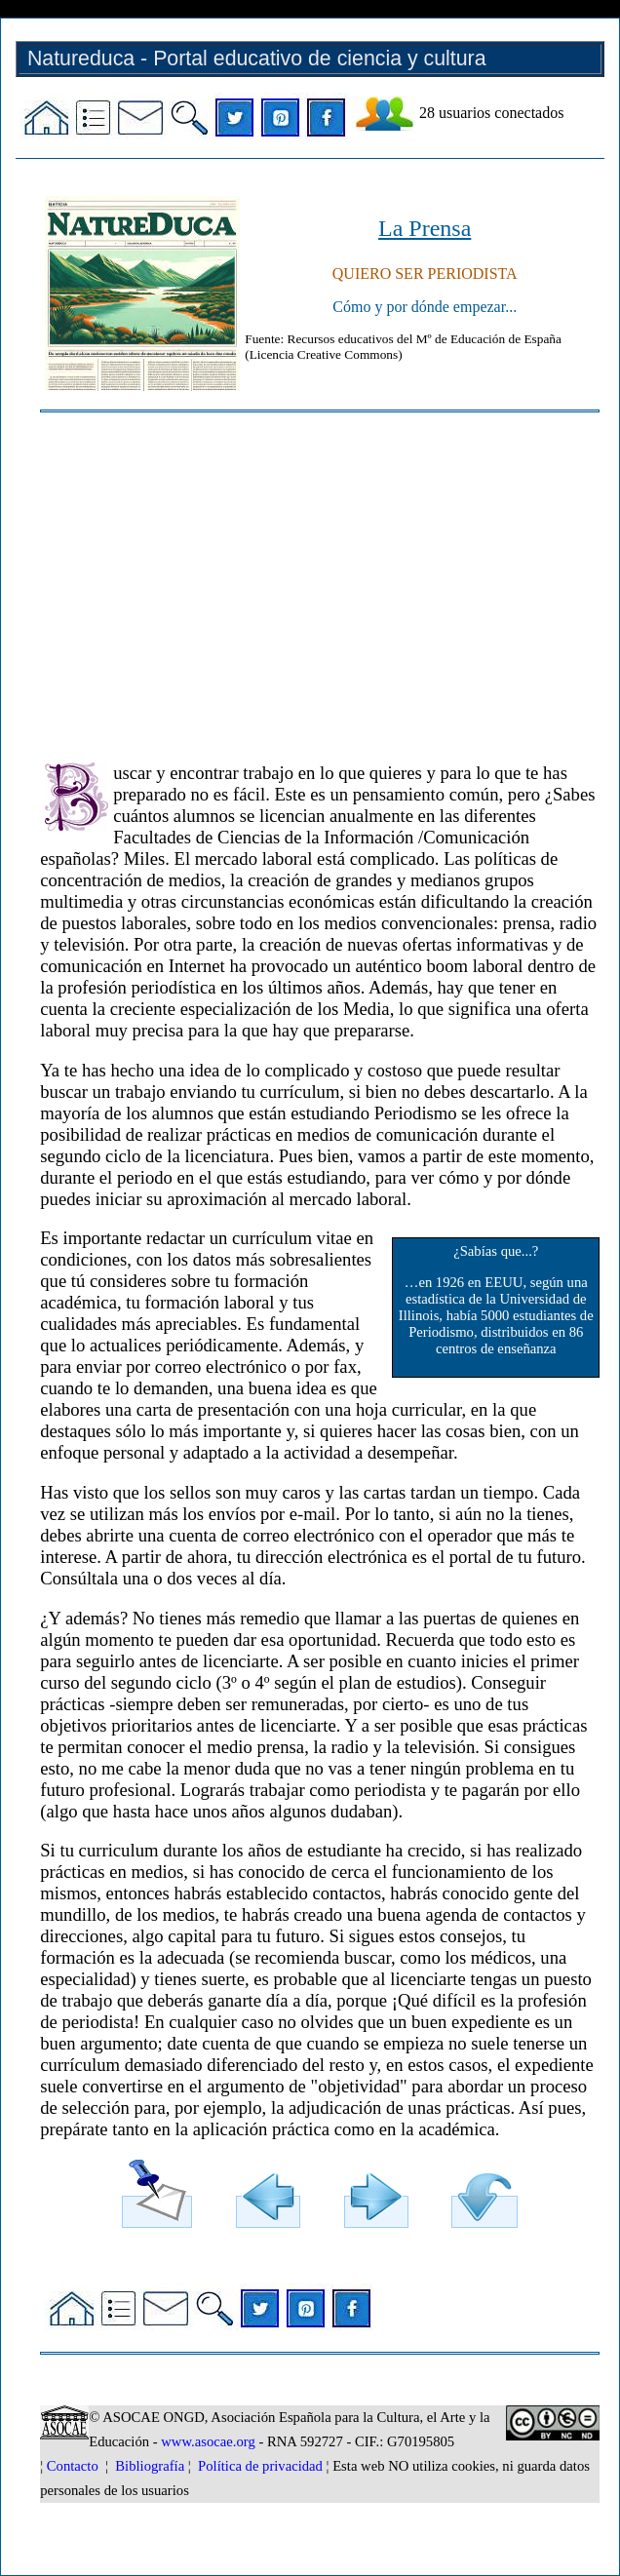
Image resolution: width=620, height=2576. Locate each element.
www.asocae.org (207, 2441)
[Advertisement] (320, 578)
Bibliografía (149, 2466)
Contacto (72, 2466)
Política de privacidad (260, 2466)
